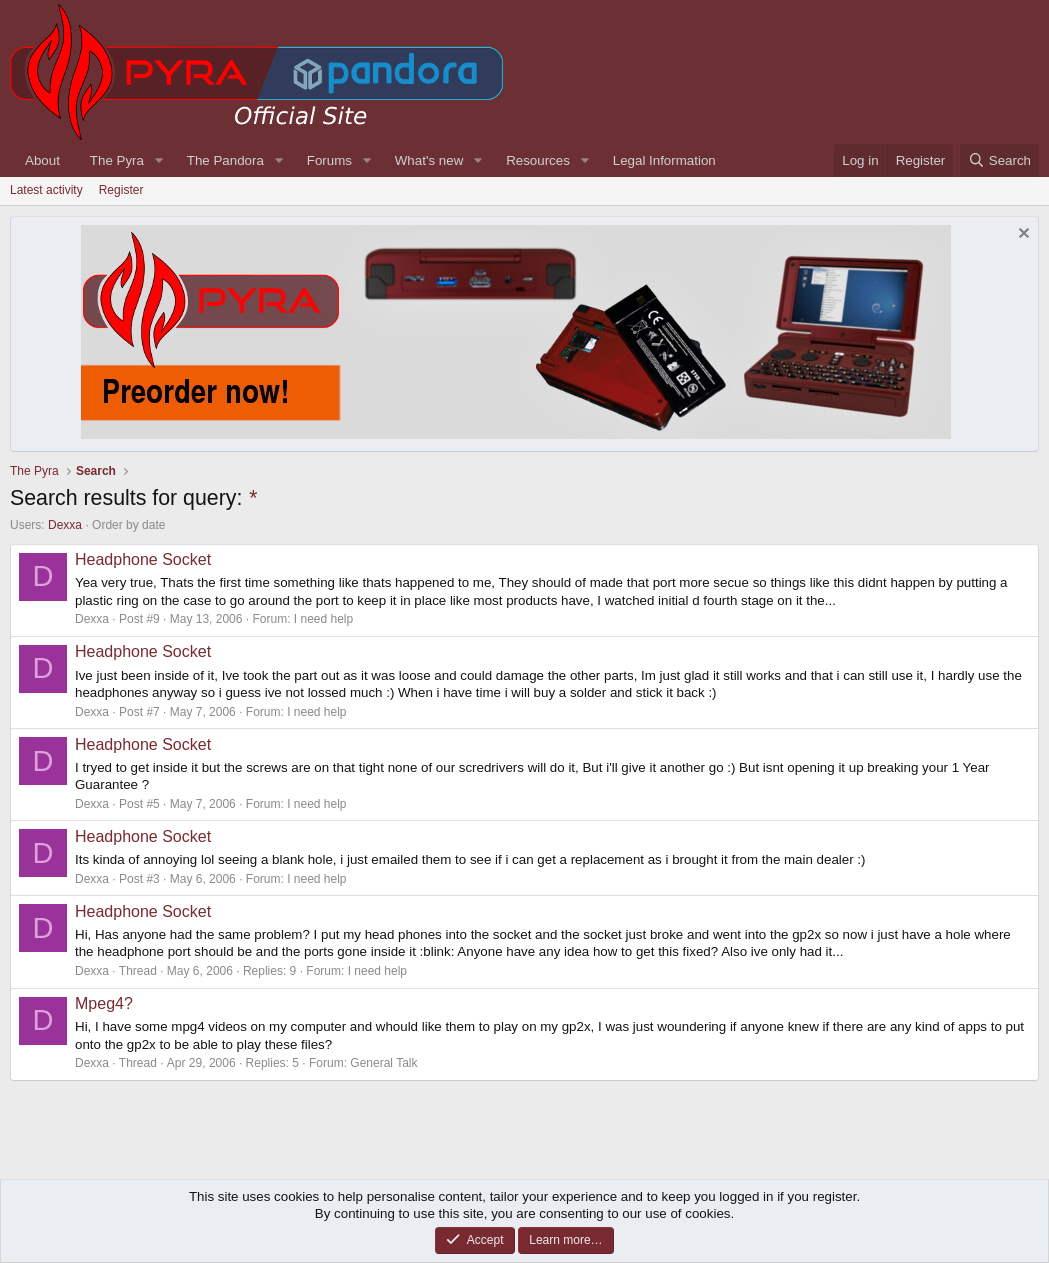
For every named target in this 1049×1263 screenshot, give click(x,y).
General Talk (383, 1063)
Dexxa (65, 525)
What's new (429, 160)
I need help (323, 619)
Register (121, 190)
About (42, 160)
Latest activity (46, 190)
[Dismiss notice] (1021, 235)
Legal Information (664, 160)
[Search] (999, 160)
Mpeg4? (104, 1003)
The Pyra (117, 160)
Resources (538, 160)
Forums (329, 160)
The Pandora (225, 160)
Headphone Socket (143, 559)
